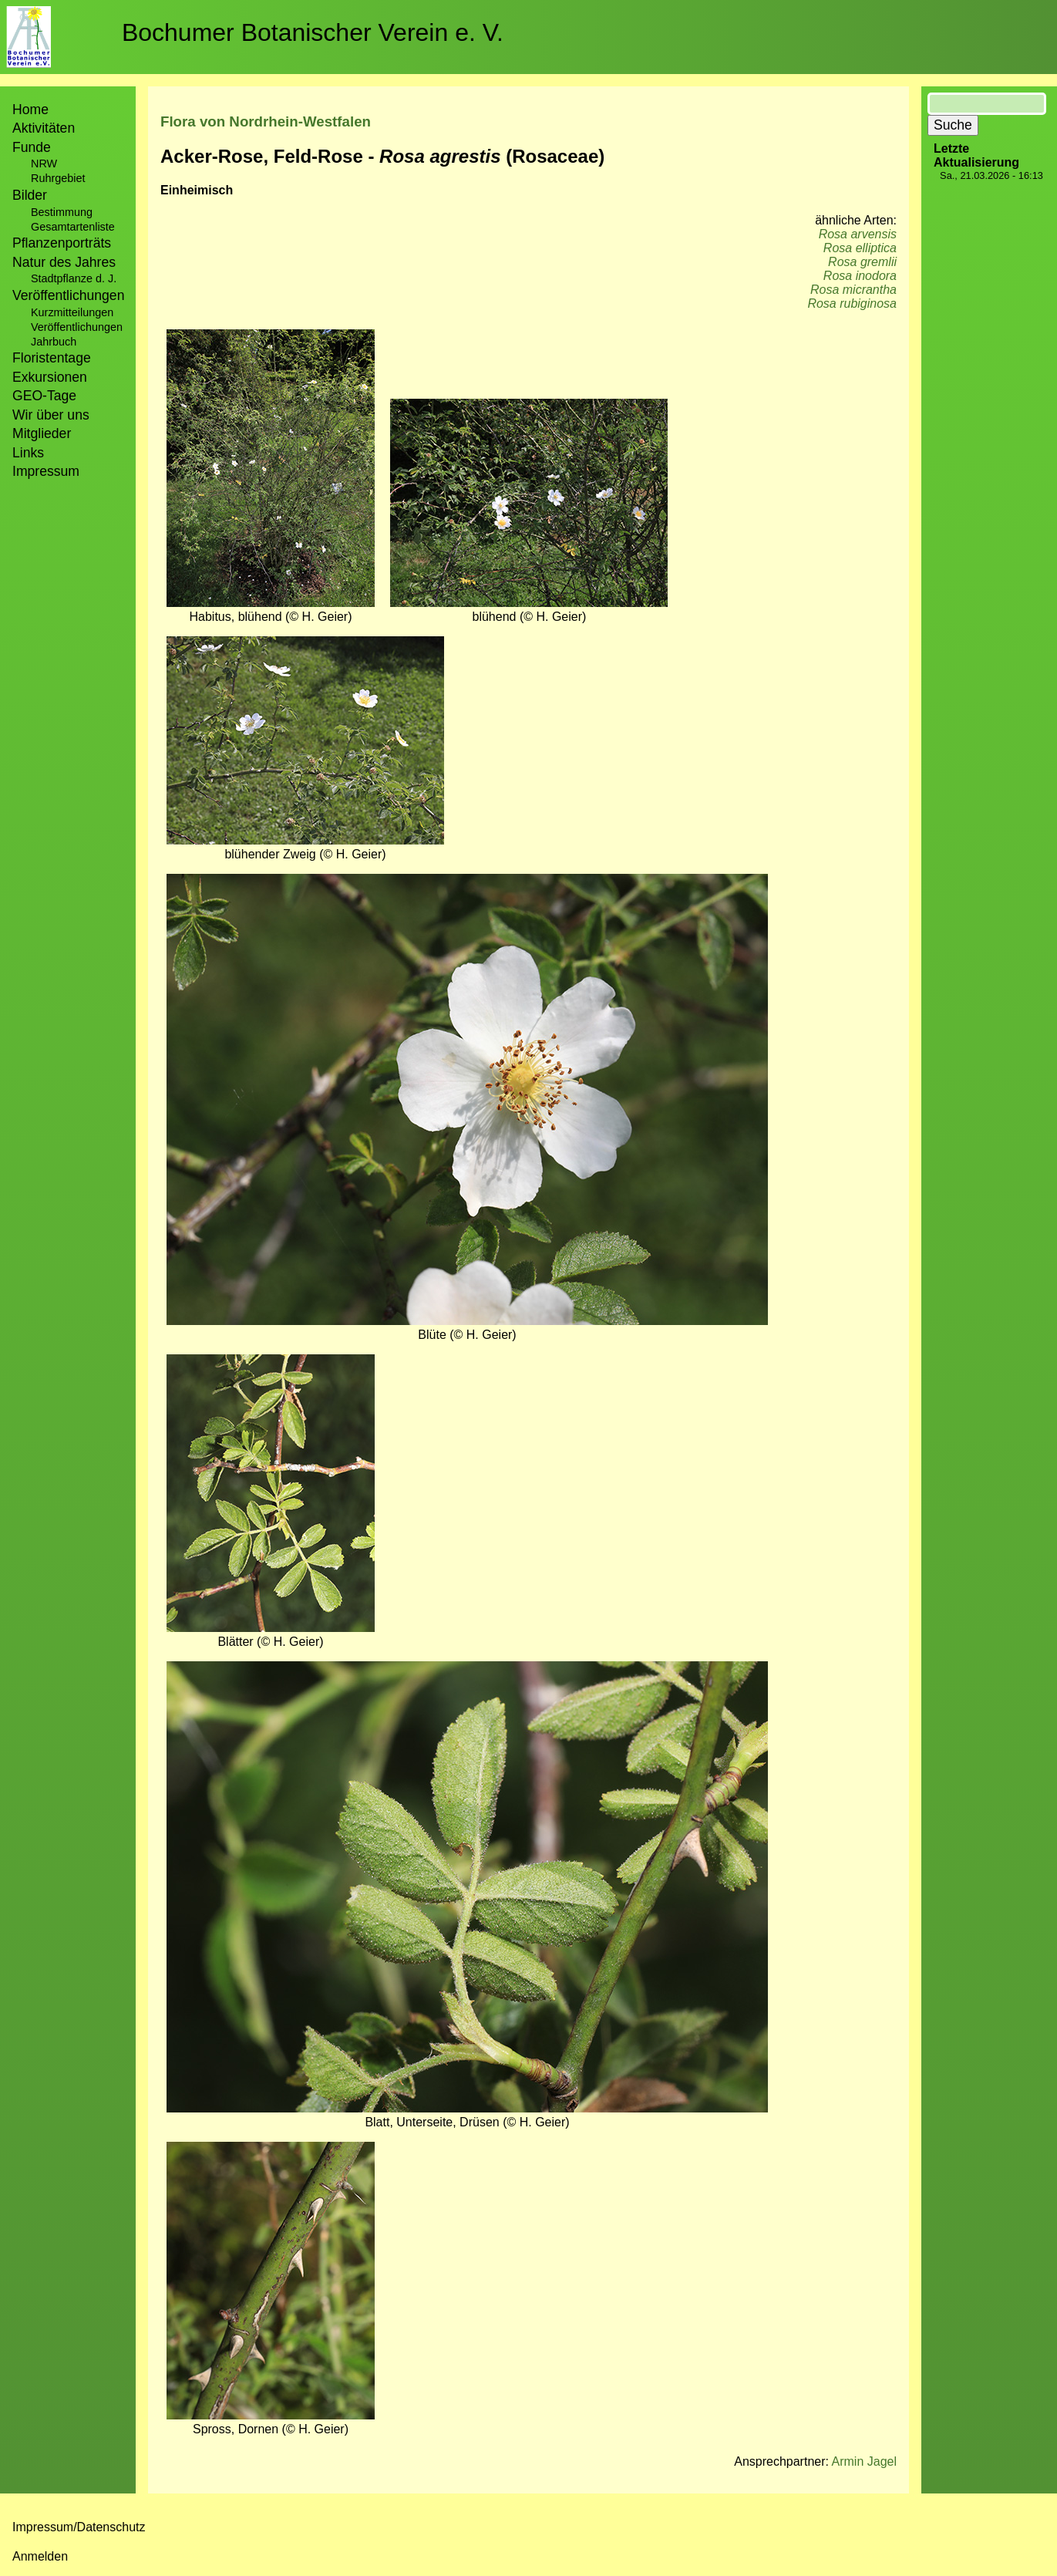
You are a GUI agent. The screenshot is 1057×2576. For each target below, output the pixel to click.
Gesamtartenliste (73, 227)
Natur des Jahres (64, 262)
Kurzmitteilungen (72, 312)
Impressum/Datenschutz (79, 2527)
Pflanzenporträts (61, 243)
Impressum (45, 471)
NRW (44, 163)
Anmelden (40, 2556)
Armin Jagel (864, 2461)
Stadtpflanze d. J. (73, 278)
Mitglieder (41, 433)
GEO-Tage (44, 395)
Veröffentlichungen (77, 327)
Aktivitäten (43, 128)
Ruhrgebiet (58, 178)
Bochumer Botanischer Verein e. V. (312, 32)
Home (30, 109)
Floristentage (51, 358)
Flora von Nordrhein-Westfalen (265, 121)
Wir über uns (50, 415)
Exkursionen (49, 377)
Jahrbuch (53, 341)
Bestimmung (62, 212)
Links (28, 452)
